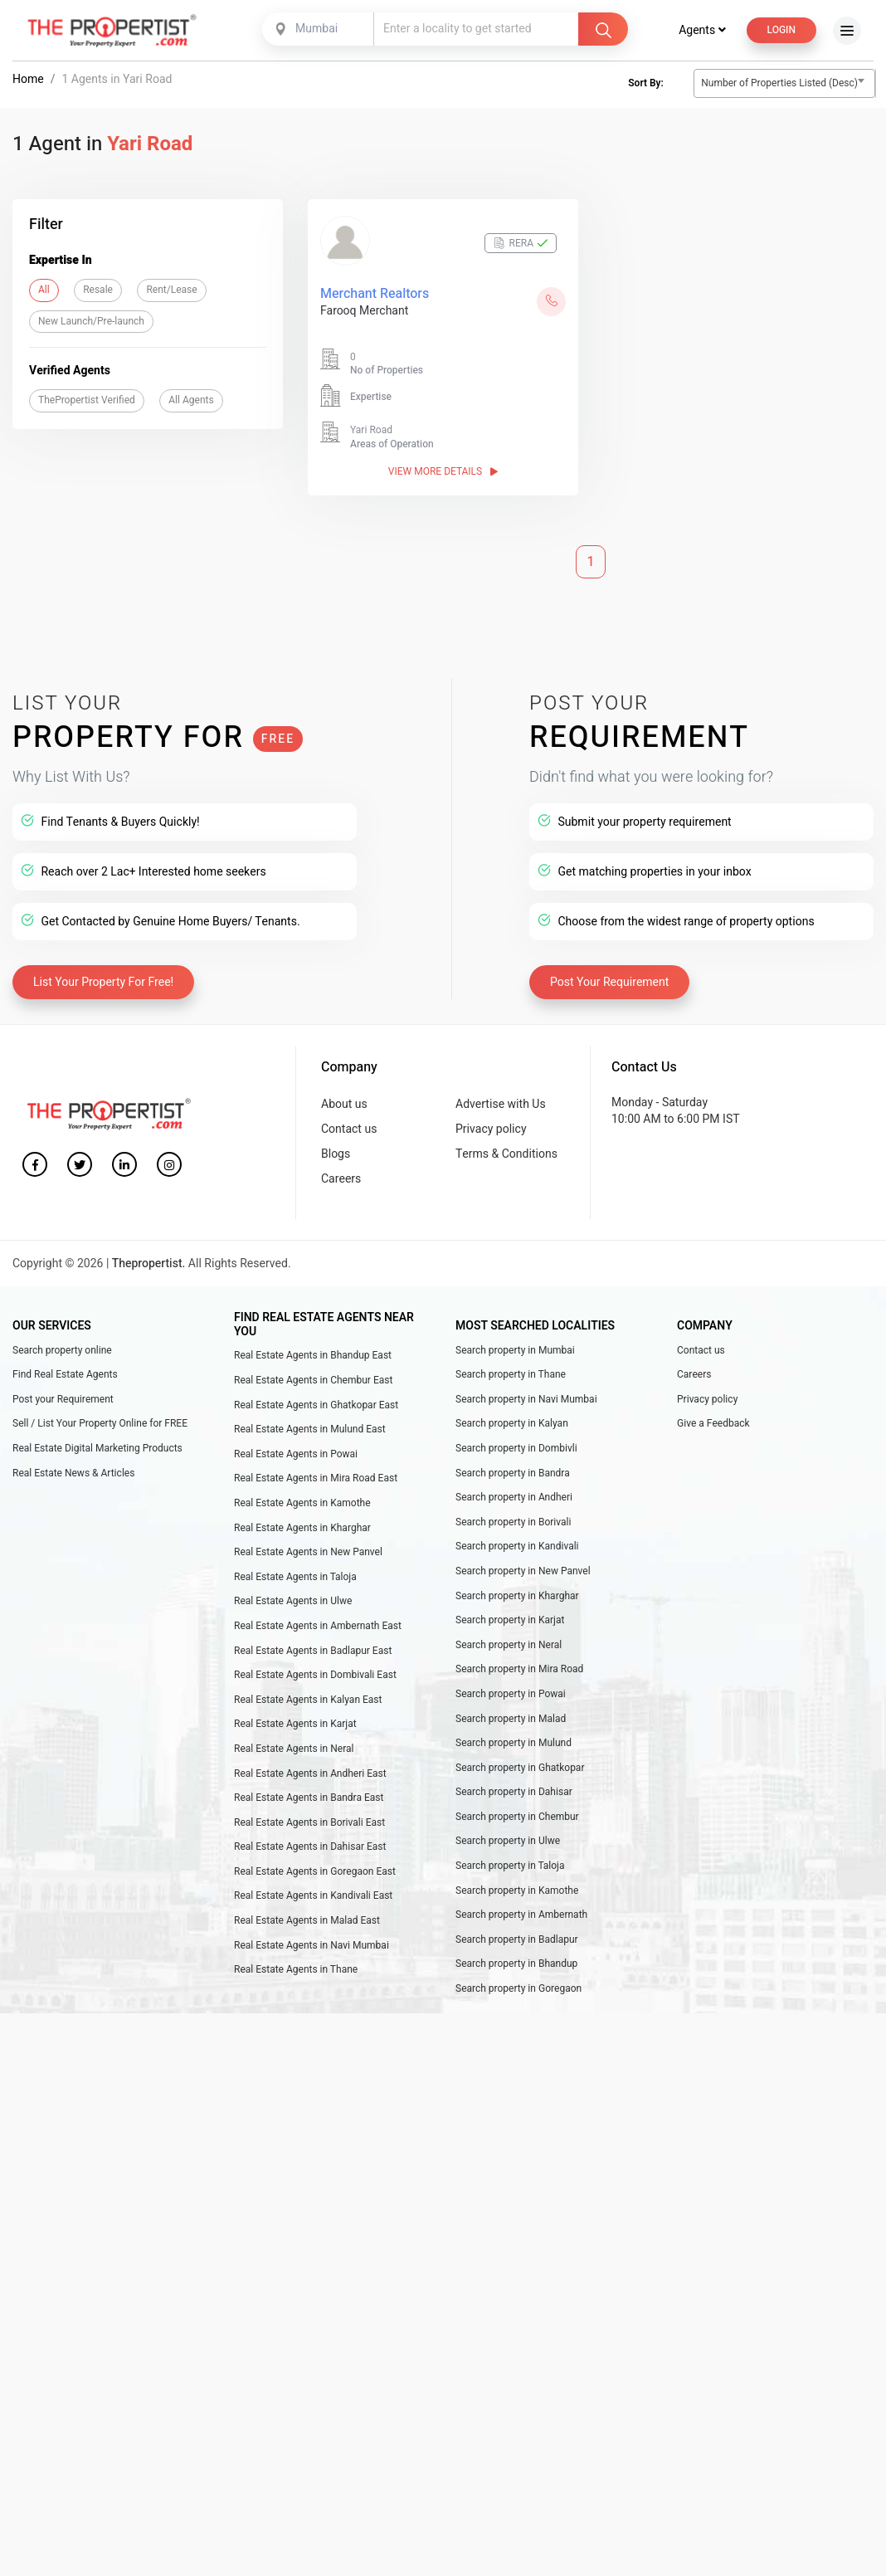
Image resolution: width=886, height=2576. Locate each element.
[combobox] (319, 29)
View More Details (443, 471)
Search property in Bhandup (516, 1964)
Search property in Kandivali (517, 1546)
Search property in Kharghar (517, 1595)
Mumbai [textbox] (316, 28)
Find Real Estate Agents (65, 1375)
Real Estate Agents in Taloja (295, 1576)
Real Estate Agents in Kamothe (302, 1502)
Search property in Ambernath (521, 1915)
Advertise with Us (500, 1104)
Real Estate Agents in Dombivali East (315, 1674)
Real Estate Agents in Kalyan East (308, 1699)
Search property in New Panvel (523, 1571)
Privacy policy (491, 1129)
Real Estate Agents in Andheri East (310, 1773)
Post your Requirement (63, 1399)
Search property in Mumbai (515, 1350)
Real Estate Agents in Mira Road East (315, 1478)
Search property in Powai (510, 1693)
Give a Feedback (713, 1424)
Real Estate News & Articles (73, 1473)
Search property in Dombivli (516, 1448)
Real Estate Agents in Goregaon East (315, 1871)
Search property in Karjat (510, 1619)
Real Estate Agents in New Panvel (308, 1551)
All (44, 289)
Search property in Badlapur (516, 1939)
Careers (341, 1179)
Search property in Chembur (517, 1816)
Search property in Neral (508, 1644)
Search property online (62, 1350)
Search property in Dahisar (513, 1792)
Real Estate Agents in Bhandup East (313, 1356)
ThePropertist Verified (86, 400)
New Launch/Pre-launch (91, 321)
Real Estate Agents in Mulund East (310, 1429)
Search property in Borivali (513, 1522)
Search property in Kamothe (516, 1890)
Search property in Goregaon (518, 1988)
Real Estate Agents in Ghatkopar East (316, 1405)
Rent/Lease (171, 289)
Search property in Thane (510, 1375)
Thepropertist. (149, 1263)
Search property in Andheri (513, 1497)
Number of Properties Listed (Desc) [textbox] (779, 83)
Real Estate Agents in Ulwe (293, 1601)
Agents (702, 30)
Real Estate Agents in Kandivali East (313, 1896)
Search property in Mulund (513, 1742)
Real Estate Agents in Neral (293, 1748)
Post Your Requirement (609, 983)
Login (781, 29)
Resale (98, 289)
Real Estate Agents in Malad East (307, 1920)
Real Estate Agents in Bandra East (308, 1797)
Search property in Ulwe (507, 1841)
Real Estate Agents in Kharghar (302, 1527)
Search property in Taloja (510, 1865)
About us (344, 1104)
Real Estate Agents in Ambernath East (318, 1625)
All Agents (190, 400)
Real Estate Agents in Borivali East (309, 1822)
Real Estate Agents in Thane (296, 1970)
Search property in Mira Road (519, 1669)
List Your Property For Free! (103, 983)
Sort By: (645, 83)
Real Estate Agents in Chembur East (313, 1380)
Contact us (349, 1129)
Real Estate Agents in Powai (296, 1454)
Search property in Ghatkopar (519, 1767)
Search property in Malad (510, 1718)
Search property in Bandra (512, 1473)
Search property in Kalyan (511, 1424)
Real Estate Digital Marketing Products (97, 1448)
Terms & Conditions (506, 1155)
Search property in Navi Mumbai (526, 1399)
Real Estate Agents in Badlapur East (313, 1650)
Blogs (335, 1155)
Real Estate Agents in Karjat (295, 1724)
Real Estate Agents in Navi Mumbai (311, 1945)
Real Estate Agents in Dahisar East (310, 1847)
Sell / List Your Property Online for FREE (99, 1424)
